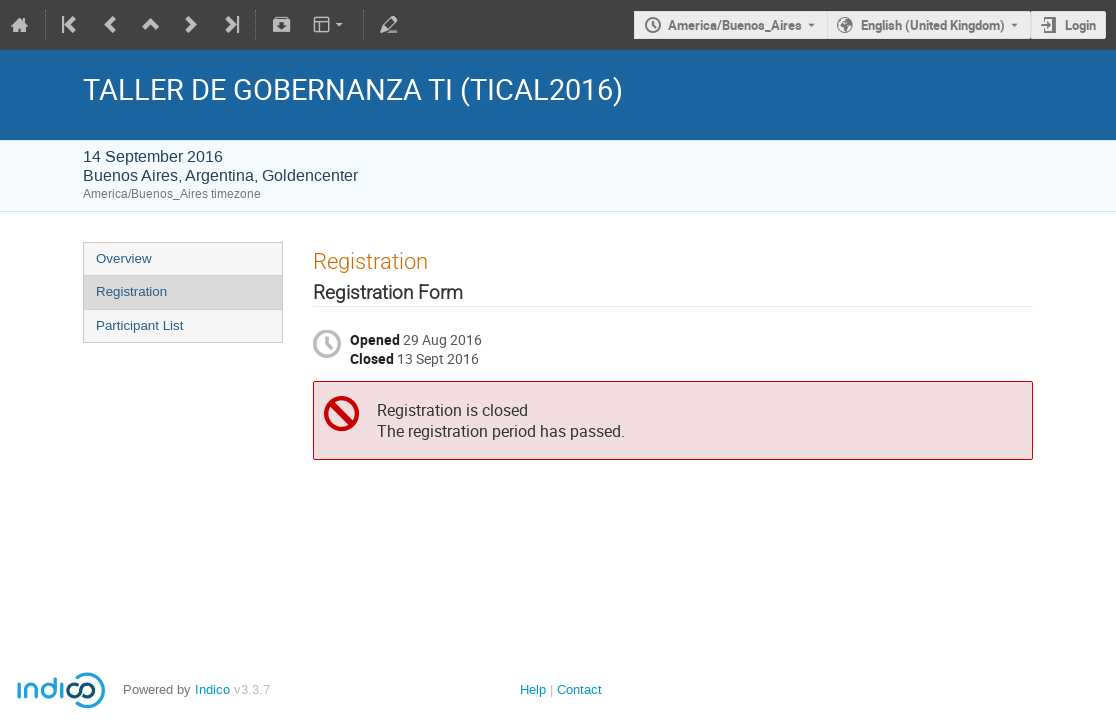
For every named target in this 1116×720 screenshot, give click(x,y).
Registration (131, 291)
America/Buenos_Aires (735, 25)
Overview (124, 258)
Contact (579, 689)
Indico (212, 689)
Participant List (139, 325)
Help (533, 689)
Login (1080, 25)
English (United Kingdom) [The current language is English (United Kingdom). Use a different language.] (933, 25)
